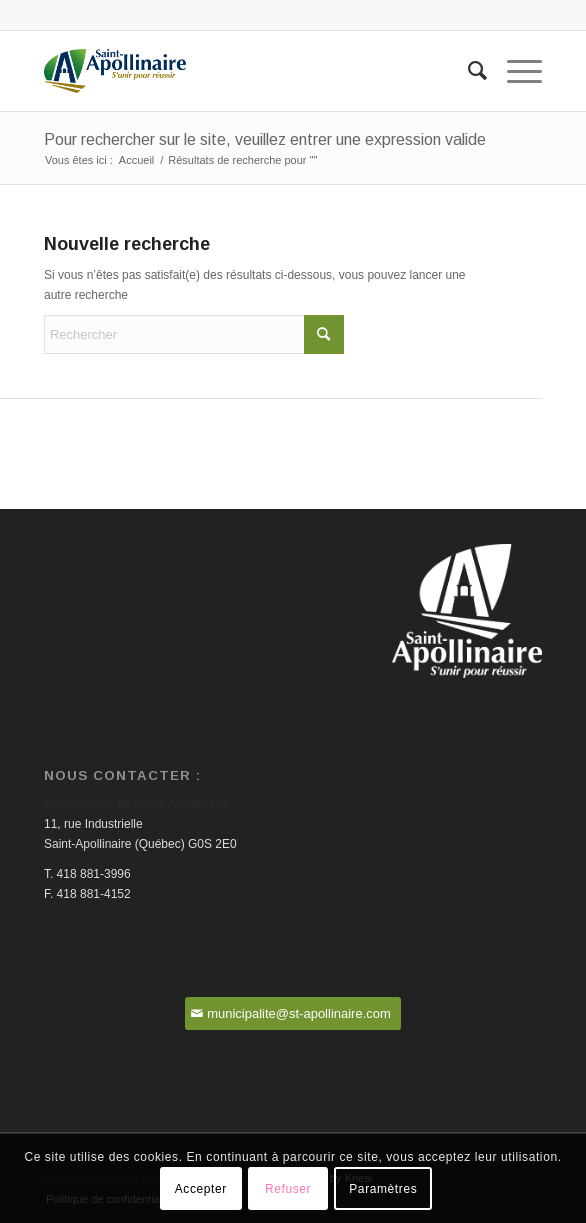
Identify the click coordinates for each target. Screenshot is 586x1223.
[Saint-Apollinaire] (243, 71)
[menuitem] (467, 71)
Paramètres (383, 1189)
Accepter (201, 1189)
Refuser (288, 1189)
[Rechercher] (467, 71)
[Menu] (514, 71)
